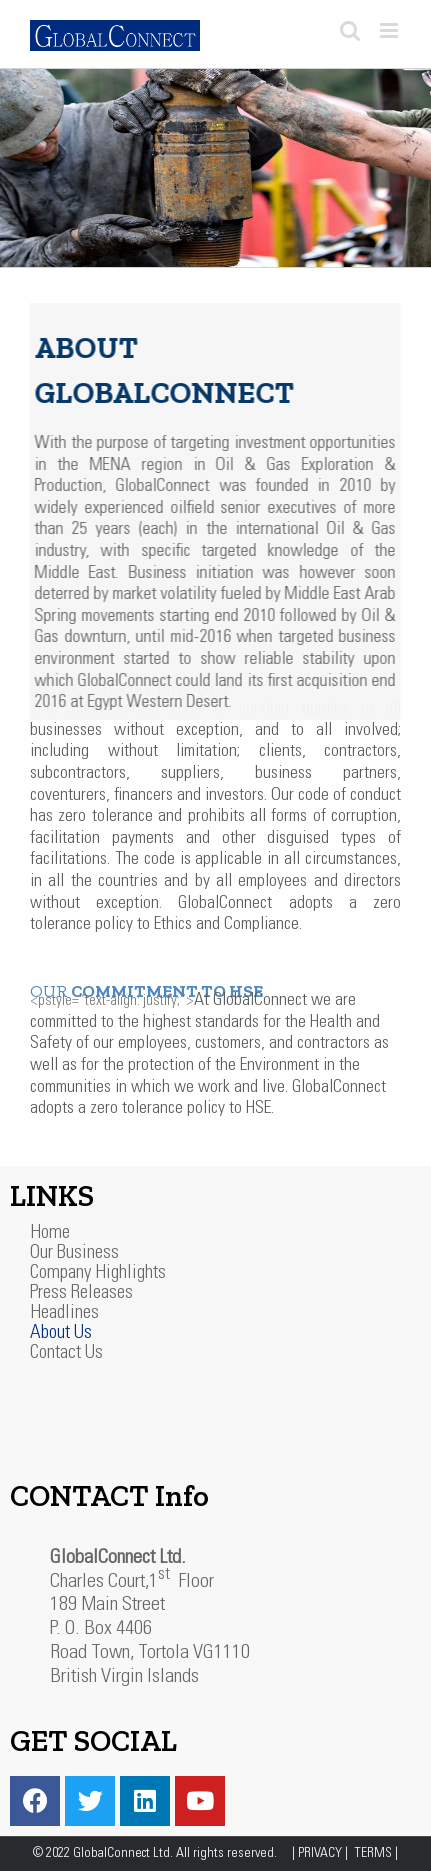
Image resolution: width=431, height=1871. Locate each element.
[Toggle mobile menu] (390, 30)
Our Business (74, 1253)
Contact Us (66, 1353)
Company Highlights (98, 1273)
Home (50, 1233)
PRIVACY (321, 1854)
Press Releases (81, 1293)
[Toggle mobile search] (350, 30)
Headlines (64, 1313)
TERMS (374, 1854)
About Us (61, 1333)
